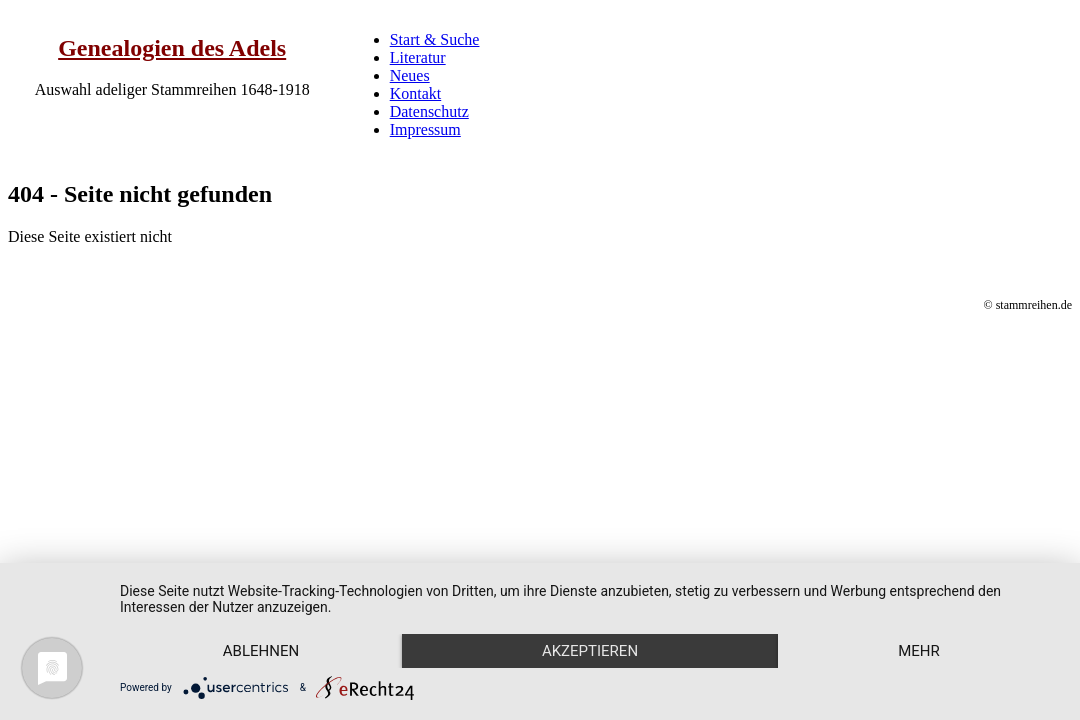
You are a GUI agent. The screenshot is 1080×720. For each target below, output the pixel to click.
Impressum (425, 129)
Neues (410, 75)
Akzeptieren (590, 651)
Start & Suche (435, 39)
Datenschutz (429, 111)
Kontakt (416, 93)
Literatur (418, 57)
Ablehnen (261, 651)
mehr (919, 651)
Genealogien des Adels (172, 48)
